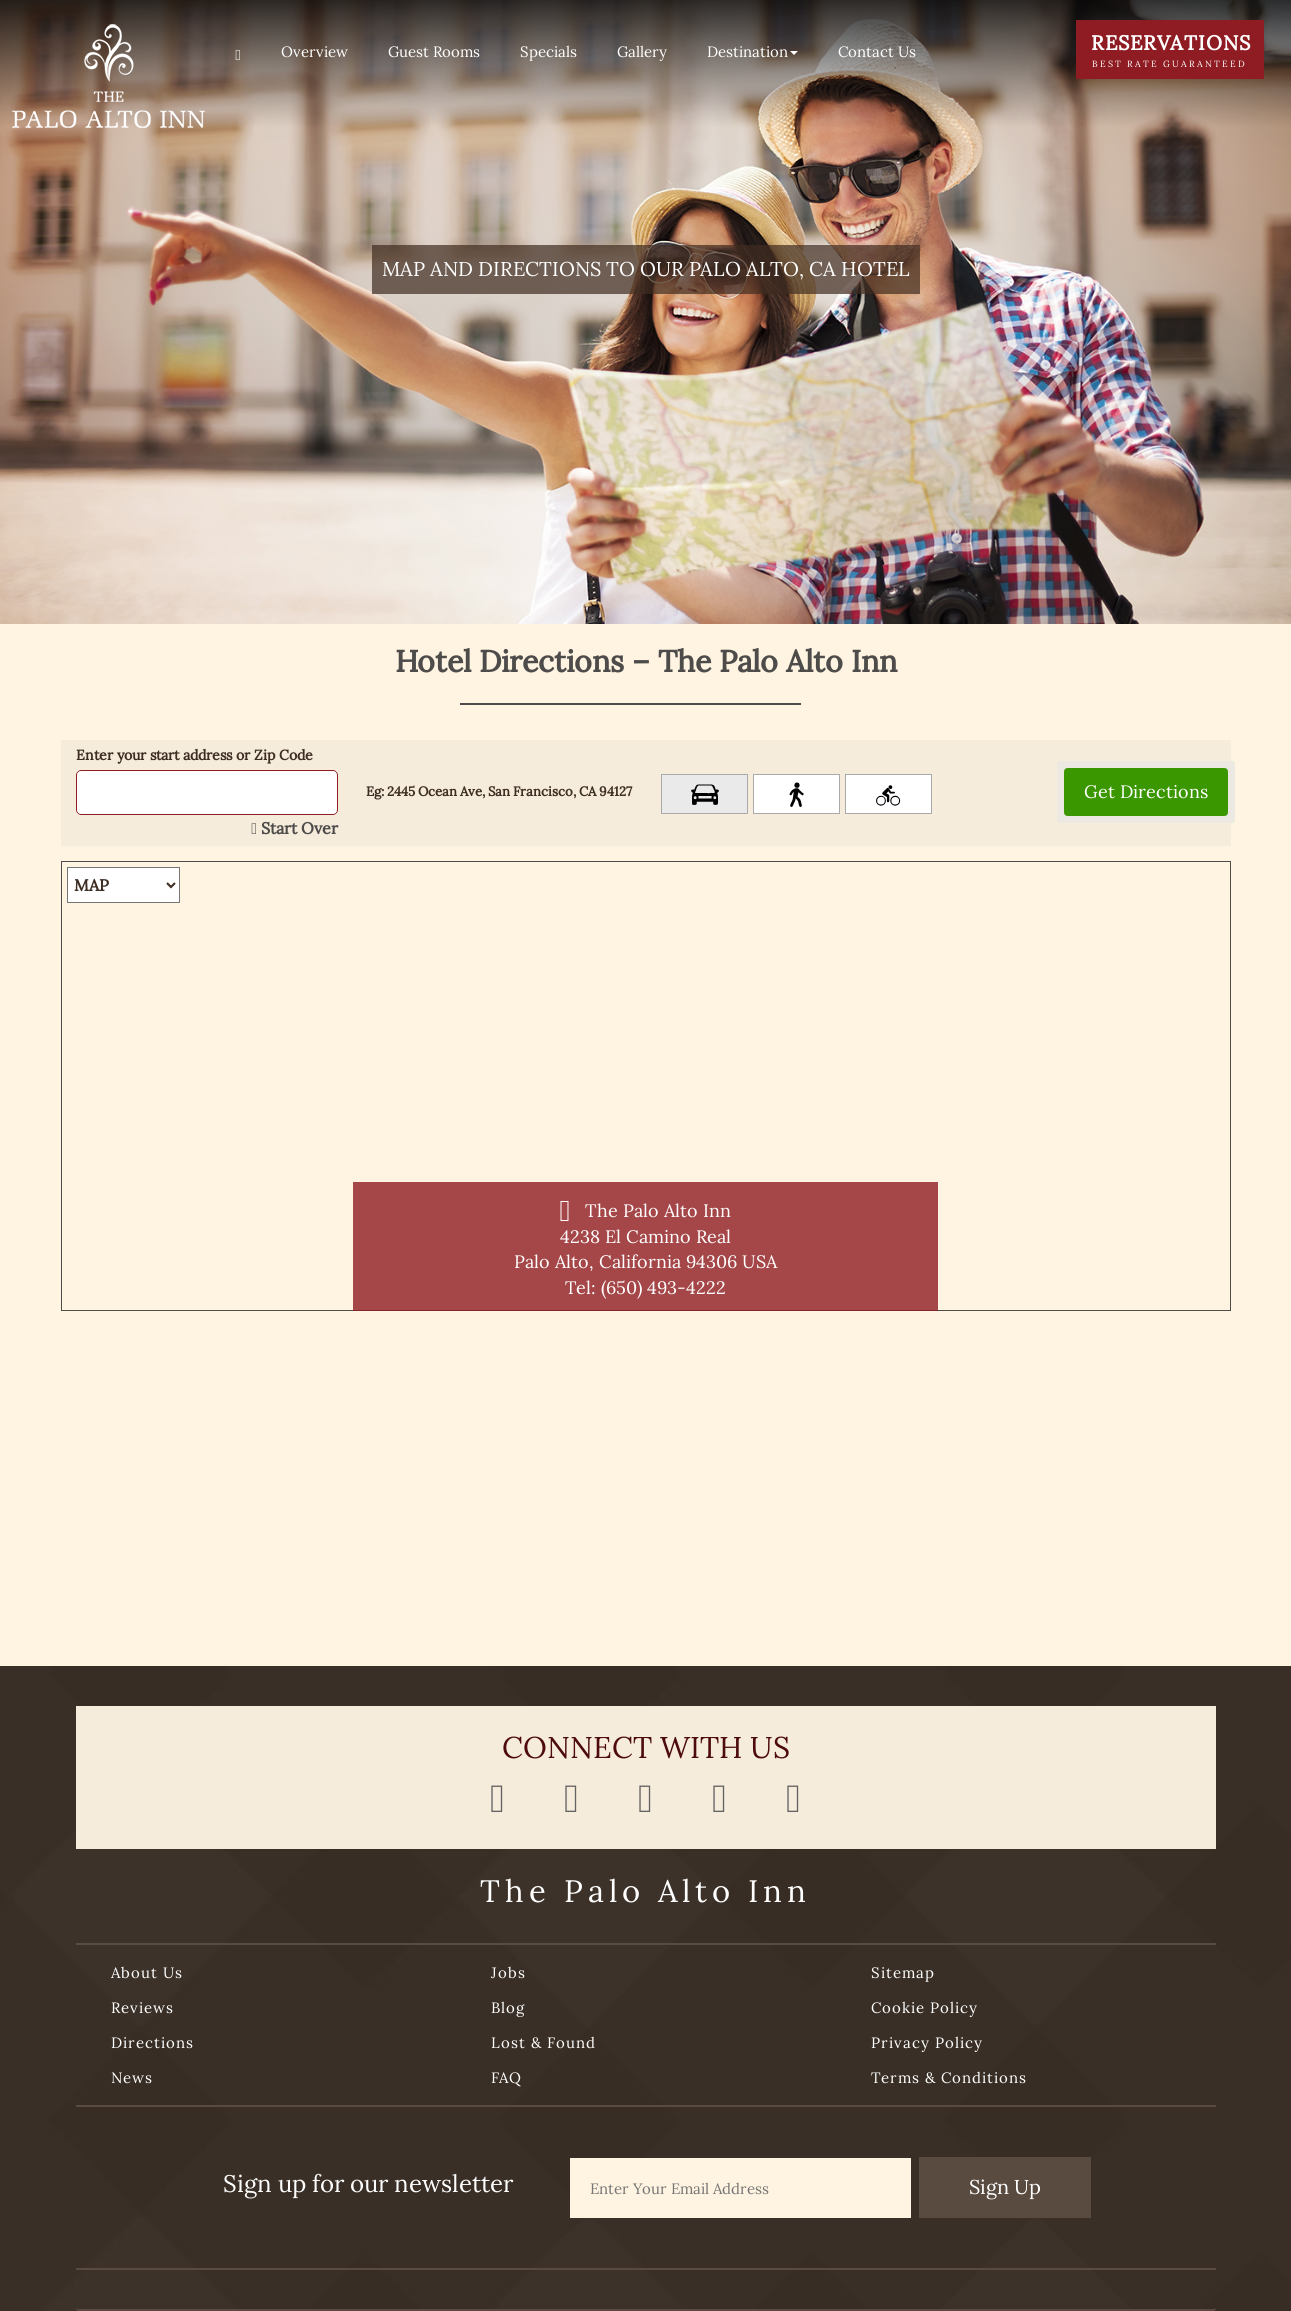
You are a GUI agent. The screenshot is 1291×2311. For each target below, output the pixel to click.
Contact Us (877, 51)
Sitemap (903, 1972)
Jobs (508, 1972)
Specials (548, 51)
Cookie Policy (924, 2007)
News (132, 2077)
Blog (508, 2007)
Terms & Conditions (949, 2077)
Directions (152, 2042)
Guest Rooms (434, 51)
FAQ (506, 2077)
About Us (147, 1972)
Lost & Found (543, 2042)
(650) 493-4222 (663, 1287)
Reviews (142, 2007)
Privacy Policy (927, 2042)
